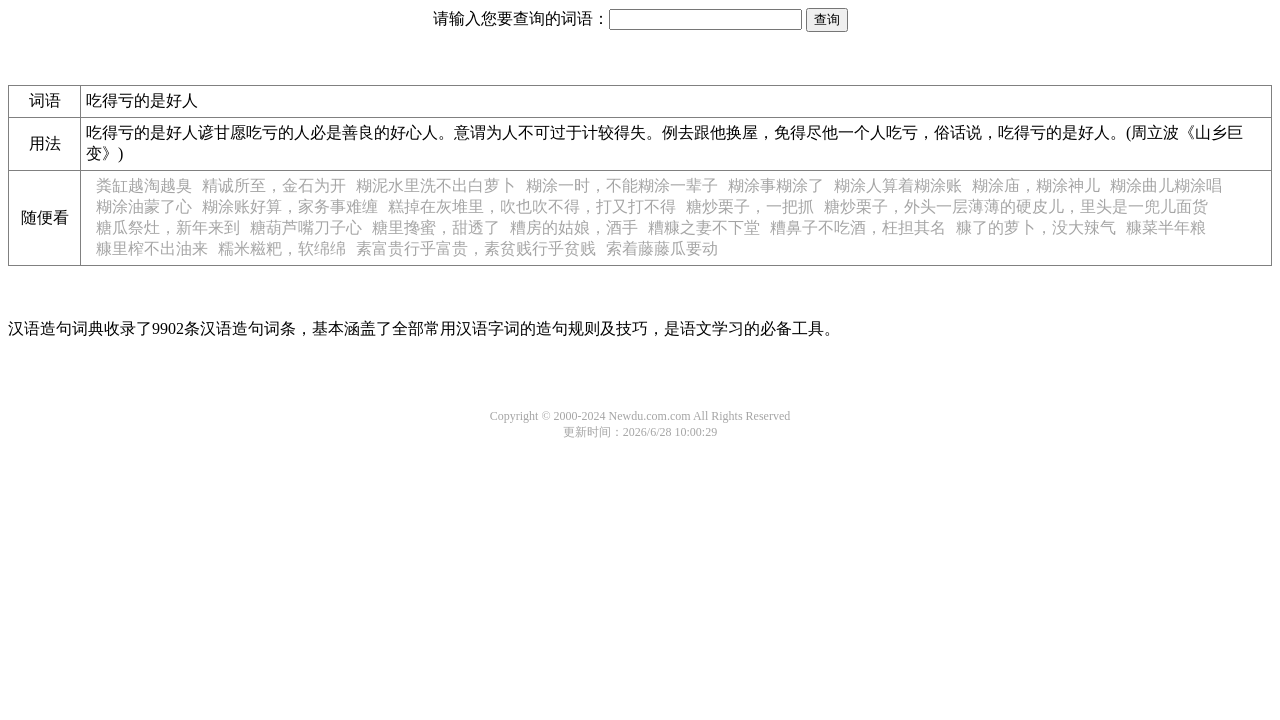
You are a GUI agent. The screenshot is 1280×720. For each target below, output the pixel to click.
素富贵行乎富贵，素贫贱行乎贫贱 (476, 248)
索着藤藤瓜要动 (662, 248)
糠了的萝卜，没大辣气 (1036, 227)
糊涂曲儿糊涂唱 (1166, 185)
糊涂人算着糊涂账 (898, 185)
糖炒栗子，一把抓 (750, 206)
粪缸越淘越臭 (144, 185)
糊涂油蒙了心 (144, 206)
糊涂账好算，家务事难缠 (290, 206)
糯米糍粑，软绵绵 (282, 248)
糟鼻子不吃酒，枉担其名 (858, 227)
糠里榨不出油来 (152, 248)
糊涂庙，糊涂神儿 (1036, 185)
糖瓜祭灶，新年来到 (168, 227)
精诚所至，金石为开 (274, 185)
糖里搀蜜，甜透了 (436, 227)
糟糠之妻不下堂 (704, 227)
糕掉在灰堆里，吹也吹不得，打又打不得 (532, 206)
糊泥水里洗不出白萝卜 (436, 185)
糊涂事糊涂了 (776, 185)
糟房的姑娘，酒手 (574, 227)
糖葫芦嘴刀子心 (306, 227)
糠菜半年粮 (1166, 227)
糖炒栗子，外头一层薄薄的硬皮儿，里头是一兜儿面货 (1016, 206)
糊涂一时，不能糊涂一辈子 (622, 185)
